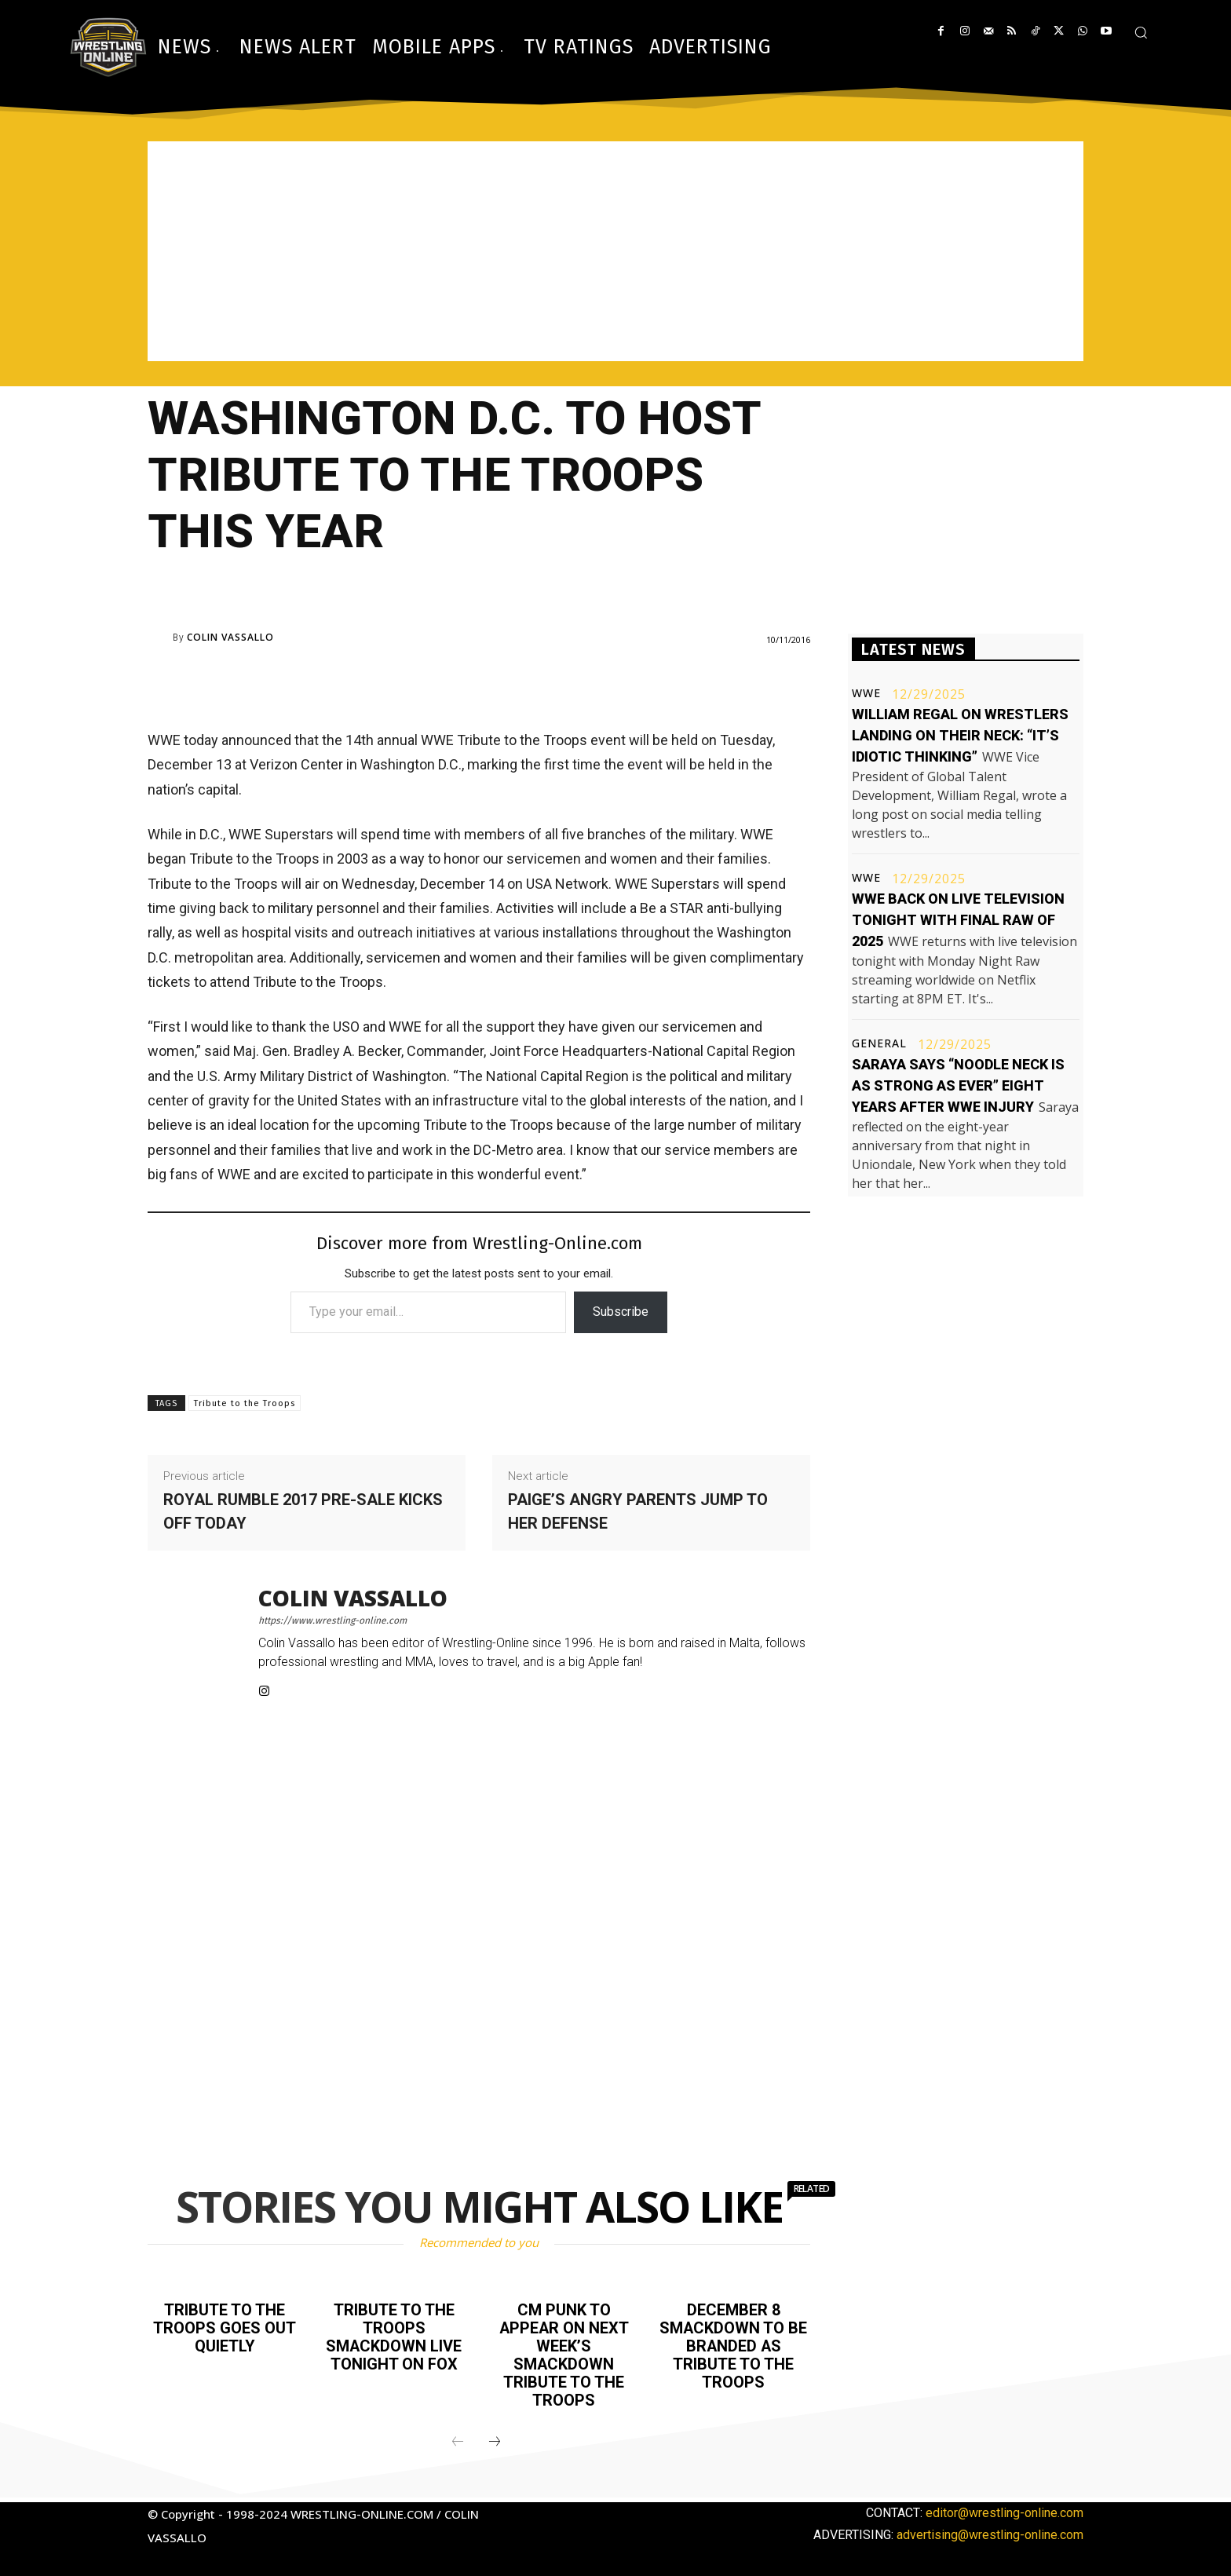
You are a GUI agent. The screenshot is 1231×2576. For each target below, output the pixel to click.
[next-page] (494, 2438)
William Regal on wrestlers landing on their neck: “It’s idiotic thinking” (960, 735)
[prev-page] (457, 2438)
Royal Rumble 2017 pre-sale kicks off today (303, 1511)
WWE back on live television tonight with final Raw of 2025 (958, 919)
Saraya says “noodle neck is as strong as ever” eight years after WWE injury (958, 1085)
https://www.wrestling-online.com (332, 1620)
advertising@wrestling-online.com (990, 2530)
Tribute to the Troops (244, 1403)
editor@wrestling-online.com (1004, 2508)
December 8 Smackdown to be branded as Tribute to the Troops (733, 2344)
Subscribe (620, 1311)
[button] (1141, 32)
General (879, 1043)
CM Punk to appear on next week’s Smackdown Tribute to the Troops (564, 2353)
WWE (866, 693)
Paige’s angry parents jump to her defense (638, 1511)
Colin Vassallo (230, 637)
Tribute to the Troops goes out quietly (224, 2327)
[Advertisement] (615, 251)
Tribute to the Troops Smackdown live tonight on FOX (394, 2335)
